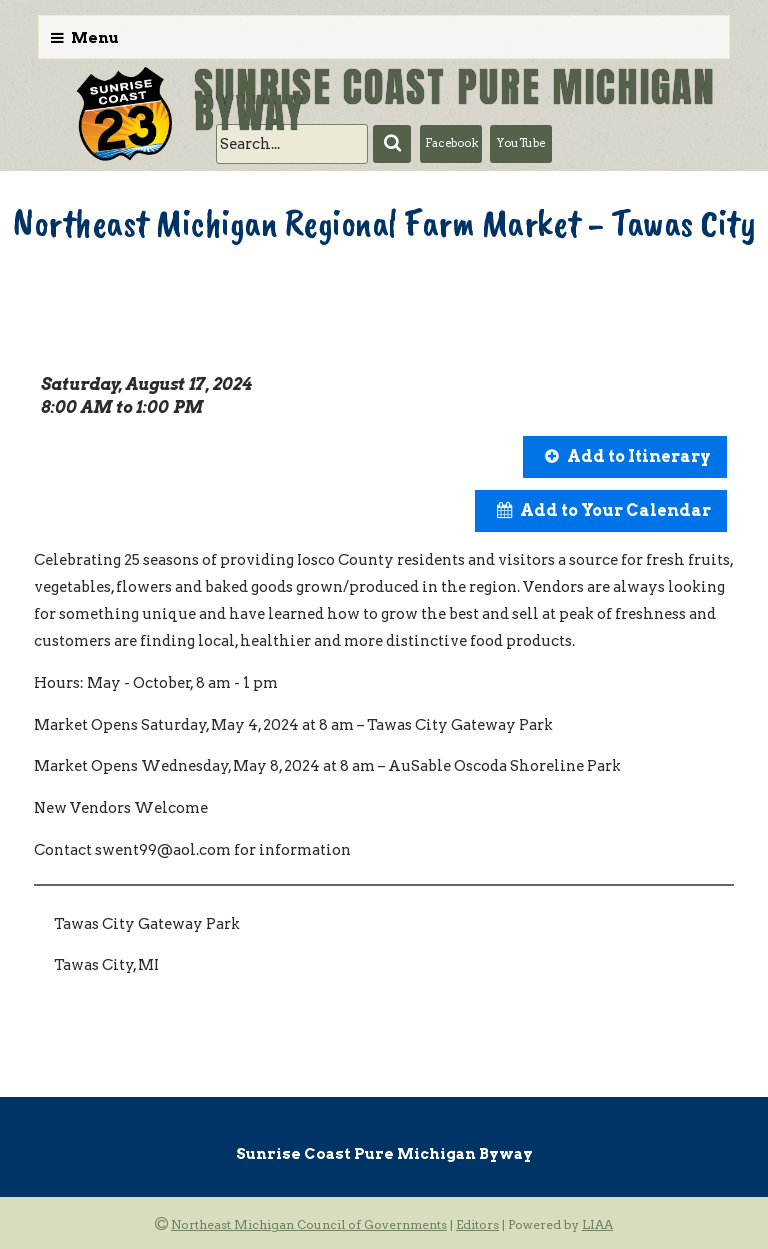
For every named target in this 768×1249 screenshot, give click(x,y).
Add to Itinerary (639, 456)
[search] (292, 144)
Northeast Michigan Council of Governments (309, 1224)
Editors (477, 1224)
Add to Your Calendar (615, 510)
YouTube (521, 143)
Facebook (451, 143)
